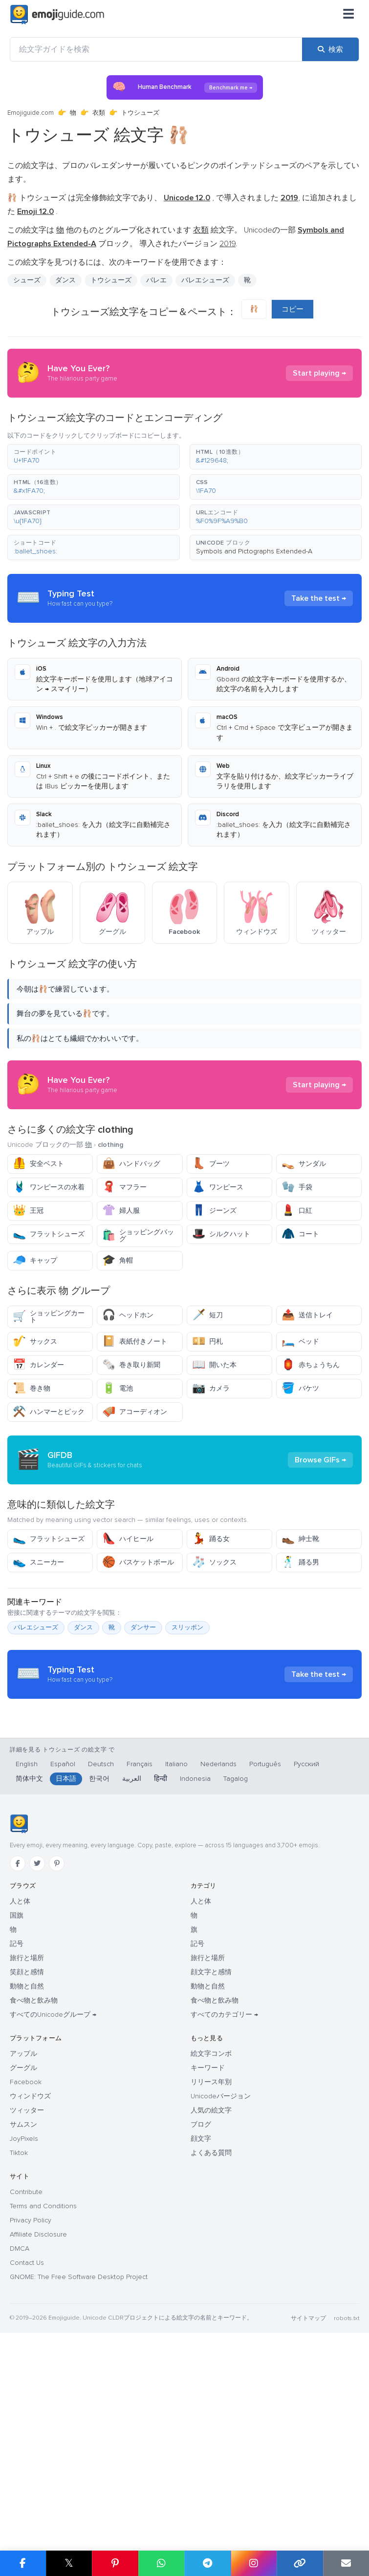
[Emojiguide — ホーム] (19, 2009)
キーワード (208, 2253)
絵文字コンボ (211, 2239)
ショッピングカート (49, 1316)
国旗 (16, 2101)
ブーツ (211, 1163)
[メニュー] (348, 14)
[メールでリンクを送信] (346, 2563)
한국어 (99, 1964)
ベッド (300, 1341)
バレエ (156, 280)
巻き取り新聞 (131, 1365)
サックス (35, 1341)
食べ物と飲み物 (34, 2186)
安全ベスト (38, 1163)
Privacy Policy (30, 2406)
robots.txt (346, 2504)
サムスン (23, 2310)
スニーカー (38, 1650)
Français (139, 1949)
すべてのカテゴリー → (224, 2200)
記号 (16, 2129)
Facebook (26, 2267)
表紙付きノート (134, 1341)
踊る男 (300, 1650)
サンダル (304, 1163)
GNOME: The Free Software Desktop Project (79, 2462)
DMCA (19, 2434)
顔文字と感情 (211, 2158)
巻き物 (31, 1388)
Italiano (176, 1949)
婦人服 (121, 1210)
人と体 (20, 2087)
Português (265, 1949)
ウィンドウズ (30, 2282)
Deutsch (101, 1949)
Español (62, 1949)
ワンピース (217, 1187)
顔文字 (201, 2324)
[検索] (330, 49)
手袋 (297, 1187)
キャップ (35, 1260)
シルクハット (221, 1234)
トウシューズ (110, 280)
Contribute (26, 2377)
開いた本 (214, 1365)
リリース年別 (211, 2267)
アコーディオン (134, 1411)
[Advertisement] (184, 1504)
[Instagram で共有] (254, 2563)
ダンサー (143, 1715)
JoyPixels (24, 2324)
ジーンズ (214, 1210)
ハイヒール (127, 1626)
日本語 (66, 1964)
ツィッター (27, 2296)
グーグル (23, 2253)
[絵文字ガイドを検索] (156, 49)
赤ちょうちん (311, 1365)
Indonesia (195, 1964)
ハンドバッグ (131, 1163)
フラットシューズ (49, 1234)
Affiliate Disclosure (38, 2420)
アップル (23, 2239)
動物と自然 (27, 2172)
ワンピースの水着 (49, 1187)
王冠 (28, 1210)
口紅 (297, 1210)
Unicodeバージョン (221, 2282)
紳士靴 (300, 1626)
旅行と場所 (27, 2143)
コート (300, 1234)
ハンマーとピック (49, 1411)
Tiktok (19, 2338)
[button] (93, 456)
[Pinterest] (57, 2049)
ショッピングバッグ (138, 1235)
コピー (293, 309)
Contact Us (27, 2448)
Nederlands (218, 1949)
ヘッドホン (127, 1315)
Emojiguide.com (30, 113)
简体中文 (29, 1964)
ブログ (201, 2310)
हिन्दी (160, 1964)
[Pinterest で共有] (115, 2563)
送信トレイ (307, 1315)
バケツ (300, 1388)
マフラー (124, 1187)
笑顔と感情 (27, 2158)
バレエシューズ (205, 280)
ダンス (65, 280)
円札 (207, 1341)
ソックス (214, 1650)
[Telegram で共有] (207, 2563)
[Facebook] (17, 2049)
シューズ (27, 280)
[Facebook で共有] (23, 2563)
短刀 (207, 1315)
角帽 (117, 1260)
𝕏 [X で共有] (69, 2563)
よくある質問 (211, 2338)
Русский (306, 1949)
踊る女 (211, 1626)
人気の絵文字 (211, 2296)
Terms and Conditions (43, 2391)
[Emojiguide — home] (57, 14)
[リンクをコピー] (300, 2563)
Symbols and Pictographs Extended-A (254, 551)
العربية (131, 1964)
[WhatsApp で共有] (161, 2563)
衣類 (98, 113)
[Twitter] (37, 2049)
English (27, 1949)
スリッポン (187, 1715)
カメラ (211, 1388)
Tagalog (235, 1964)
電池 (117, 1388)
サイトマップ (308, 2504)
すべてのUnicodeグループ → (53, 2200)
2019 (227, 244)
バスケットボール (138, 1650)
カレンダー (38, 1365)
